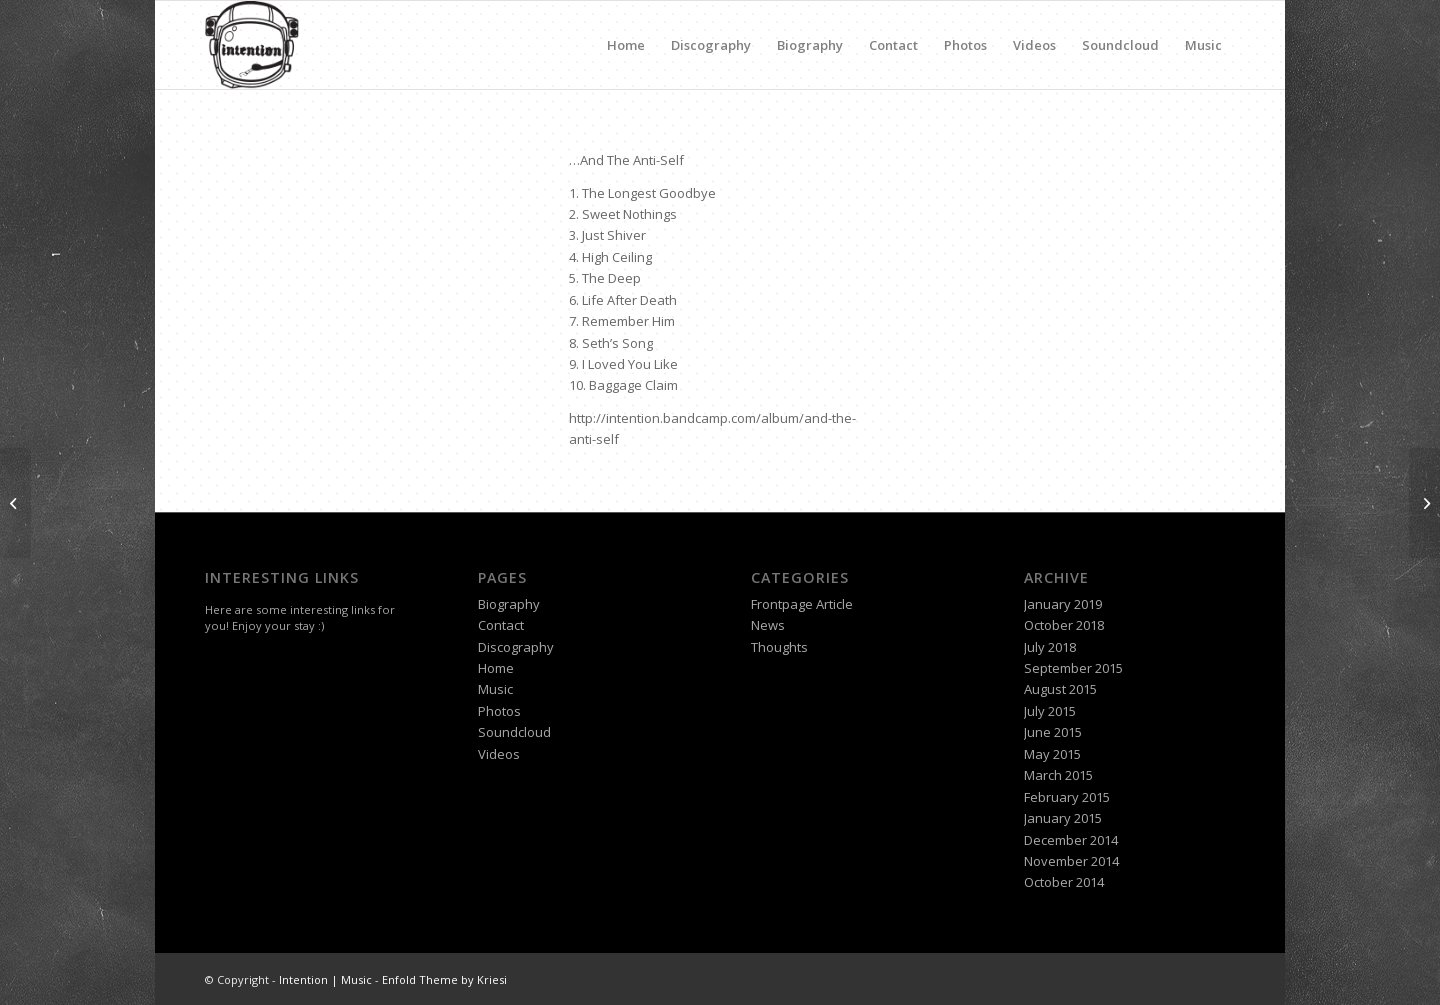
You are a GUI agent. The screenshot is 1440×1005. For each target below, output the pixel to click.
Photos (965, 45)
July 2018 (1050, 647)
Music (1203, 45)
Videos (1034, 45)
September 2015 (1073, 668)
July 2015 (1050, 711)
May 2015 (1052, 754)
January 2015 (1063, 818)
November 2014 (1071, 861)
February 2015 (1067, 797)
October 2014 (1064, 882)
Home (626, 45)
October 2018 (1064, 625)
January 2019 (1063, 604)
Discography (711, 45)
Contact (893, 45)
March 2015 (1058, 775)
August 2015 (1060, 689)
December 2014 (1071, 840)
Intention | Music (325, 979)
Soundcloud (1120, 45)
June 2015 (1053, 732)
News (768, 625)
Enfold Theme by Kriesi (444, 979)
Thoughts (779, 647)
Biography (810, 45)
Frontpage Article (802, 604)
